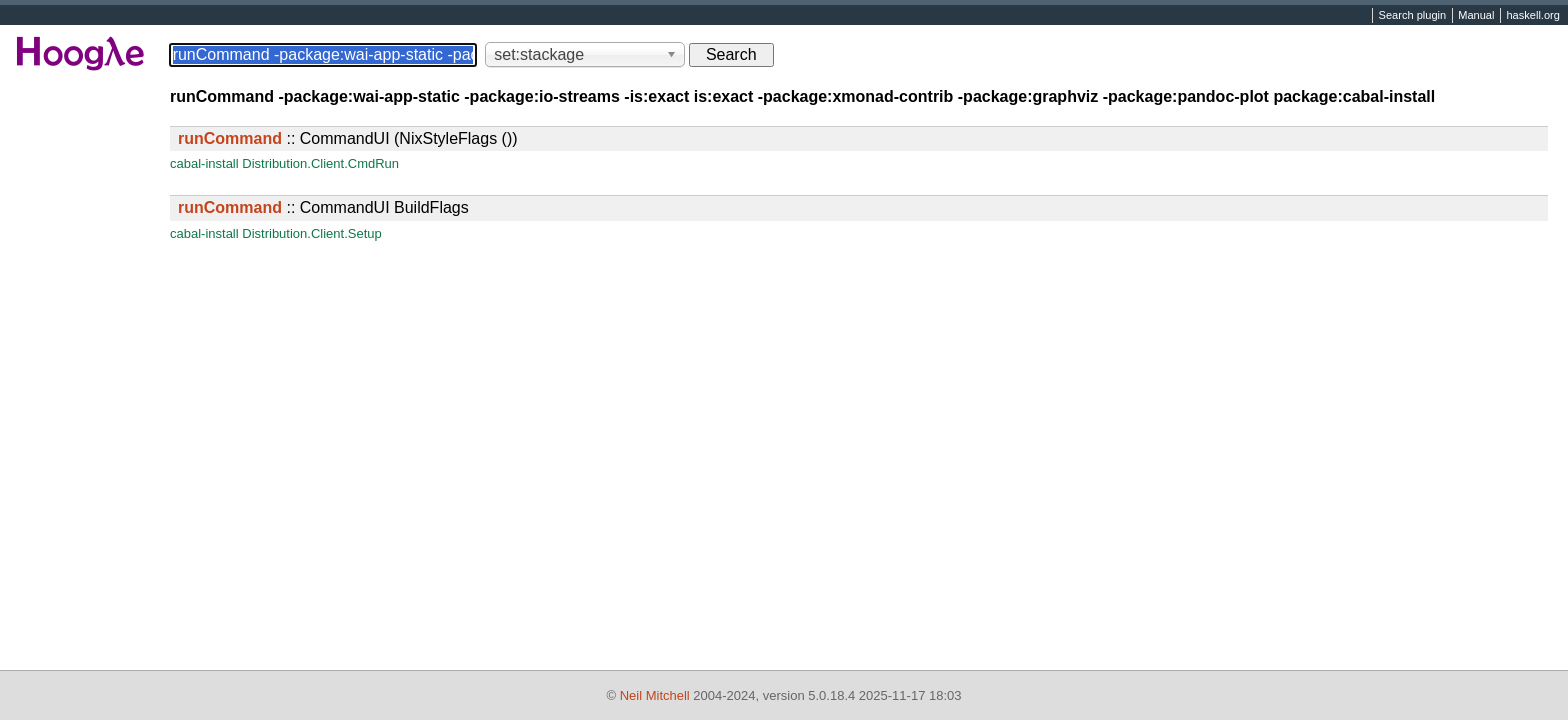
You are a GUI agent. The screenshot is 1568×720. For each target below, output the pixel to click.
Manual (1476, 16)
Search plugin (1413, 16)
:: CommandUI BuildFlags (323, 207)
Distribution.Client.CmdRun (320, 163)
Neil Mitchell (655, 695)
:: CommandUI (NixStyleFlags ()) (348, 138)
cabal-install (204, 163)
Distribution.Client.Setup (311, 233)
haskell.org (1532, 16)
